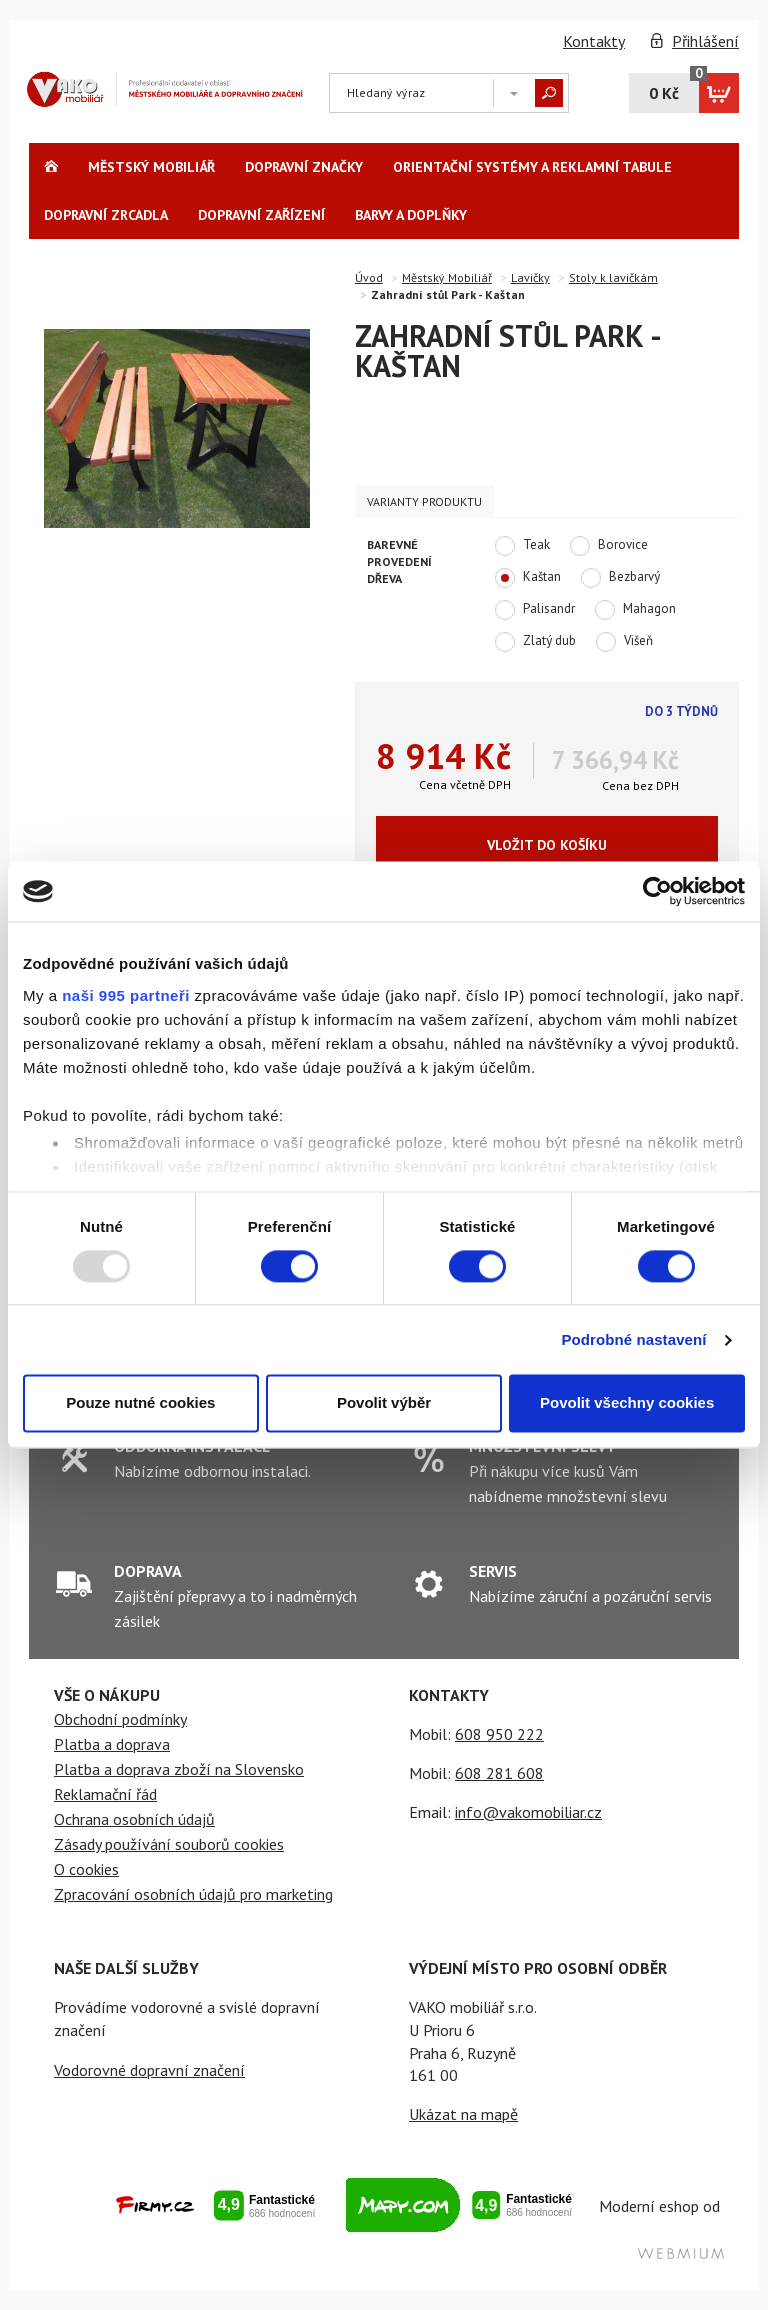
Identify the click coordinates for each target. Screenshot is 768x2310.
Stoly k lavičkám (613, 277)
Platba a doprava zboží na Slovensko (179, 1769)
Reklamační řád (105, 1794)
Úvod (369, 277)
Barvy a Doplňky (411, 215)
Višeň (624, 642)
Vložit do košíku (547, 845)
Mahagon (635, 610)
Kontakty (594, 41)
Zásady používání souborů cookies (169, 1844)
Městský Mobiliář (151, 167)
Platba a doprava (112, 1744)
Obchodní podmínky (120, 1719)
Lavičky (530, 277)
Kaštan (528, 578)
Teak (522, 546)
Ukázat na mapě (463, 2114)
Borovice (609, 546)
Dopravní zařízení (261, 215)
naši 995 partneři (126, 995)
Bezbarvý (620, 578)
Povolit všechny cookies (627, 1403)
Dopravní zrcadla (106, 215)
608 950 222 (499, 1734)
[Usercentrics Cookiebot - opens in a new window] (657, 891)
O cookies (86, 1869)
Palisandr (535, 610)
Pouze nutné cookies (140, 1403)
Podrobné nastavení (633, 1339)
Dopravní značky (304, 167)
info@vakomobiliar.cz (528, 1812)
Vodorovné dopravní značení (149, 2070)
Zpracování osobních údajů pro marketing (193, 1894)
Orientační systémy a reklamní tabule (532, 167)
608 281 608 (499, 1773)
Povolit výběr (384, 1403)
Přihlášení (705, 41)
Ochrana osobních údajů (134, 1819)
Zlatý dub (535, 642)
